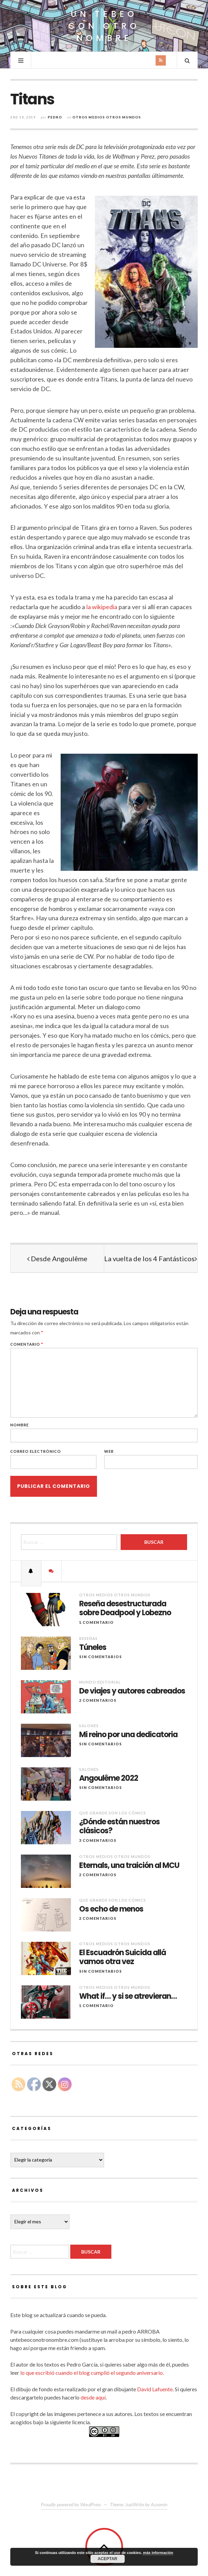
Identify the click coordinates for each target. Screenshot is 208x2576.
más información (158, 2553)
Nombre (19, 1425)
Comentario (26, 1344)
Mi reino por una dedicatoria (128, 1734)
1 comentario (96, 1622)
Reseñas (88, 1638)
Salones (89, 1725)
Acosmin (159, 2504)
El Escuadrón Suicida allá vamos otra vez (122, 1957)
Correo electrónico (35, 1451)
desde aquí (93, 2397)
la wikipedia (102, 607)
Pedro (55, 117)
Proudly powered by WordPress (71, 2504)
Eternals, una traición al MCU (129, 1865)
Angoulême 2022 (108, 1778)
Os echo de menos (111, 1909)
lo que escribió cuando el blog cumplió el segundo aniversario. (92, 2372)
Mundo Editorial (100, 1682)
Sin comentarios (100, 1656)
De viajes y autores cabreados (132, 1691)
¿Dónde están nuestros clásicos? (119, 1826)
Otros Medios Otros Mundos (106, 117)
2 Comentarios (98, 1700)
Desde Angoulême (57, 1258)
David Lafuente (155, 2389)
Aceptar (107, 2558)
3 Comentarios (98, 1840)
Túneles (92, 1647)
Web (109, 1451)
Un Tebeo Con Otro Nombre (104, 26)
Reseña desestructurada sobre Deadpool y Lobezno (125, 1608)
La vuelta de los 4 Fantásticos (150, 1258)
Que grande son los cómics (112, 1813)
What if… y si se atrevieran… (128, 1996)
